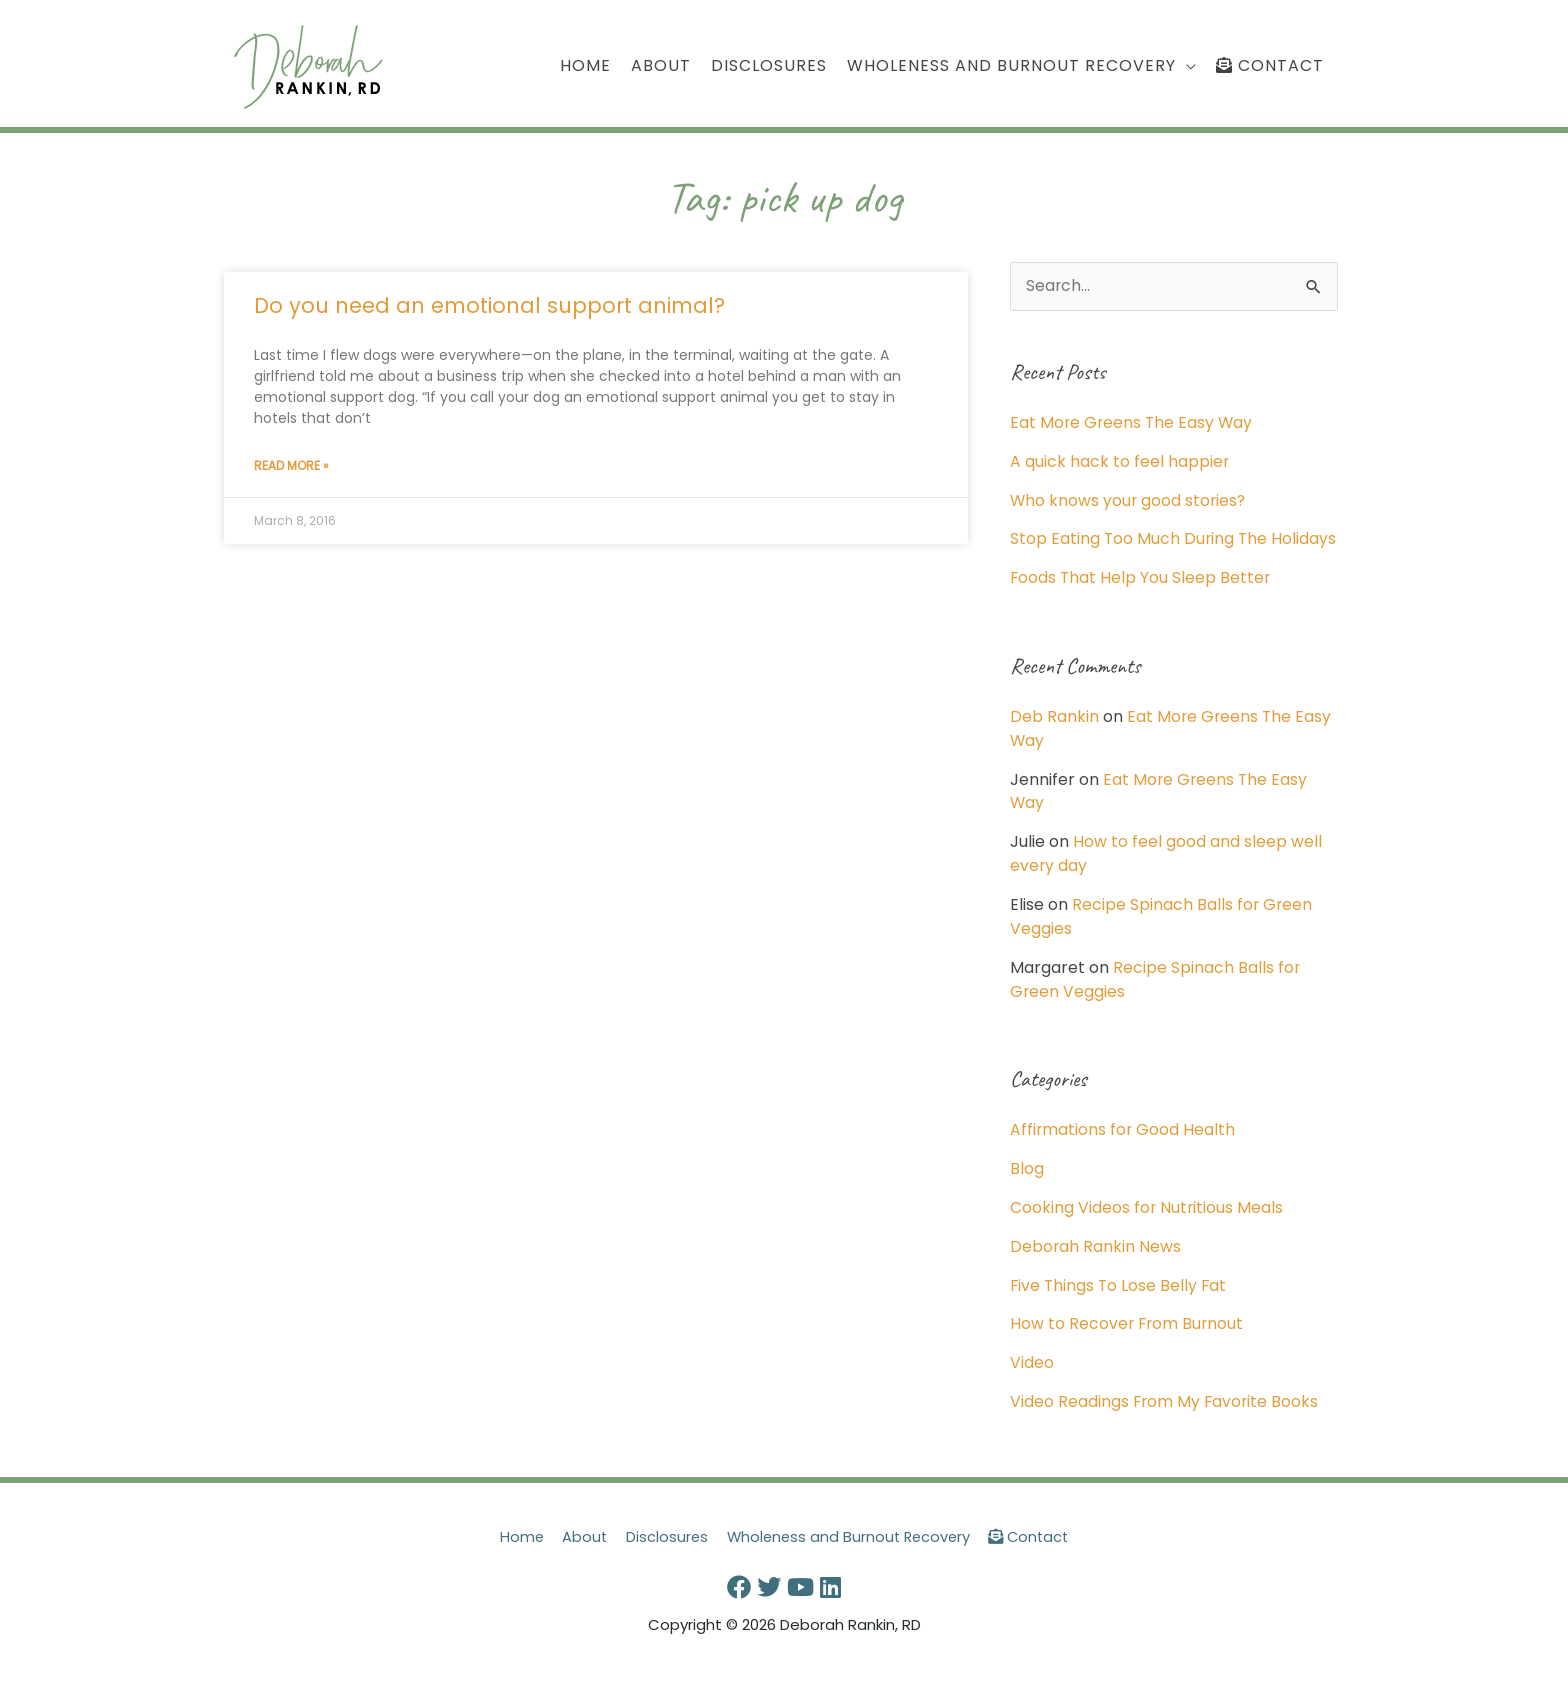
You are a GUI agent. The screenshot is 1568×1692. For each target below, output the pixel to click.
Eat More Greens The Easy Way (1133, 423)
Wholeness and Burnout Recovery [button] (849, 1549)
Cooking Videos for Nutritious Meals (1147, 1223)
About (580, 1549)
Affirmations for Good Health (1123, 1147)
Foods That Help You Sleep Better (1141, 600)
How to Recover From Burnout (1128, 1338)
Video (1032, 1377)
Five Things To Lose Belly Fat (1120, 1300)
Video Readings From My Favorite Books (1166, 1415)
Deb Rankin (1054, 738)
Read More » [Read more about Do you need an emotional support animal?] (291, 466)
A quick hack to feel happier (1120, 462)
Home (515, 1549)
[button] (1021, 66)
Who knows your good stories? (1129, 500)
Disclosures (663, 1549)
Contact (1034, 1549)
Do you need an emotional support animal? (489, 306)
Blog (1027, 1185)
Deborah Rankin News (1096, 1262)
